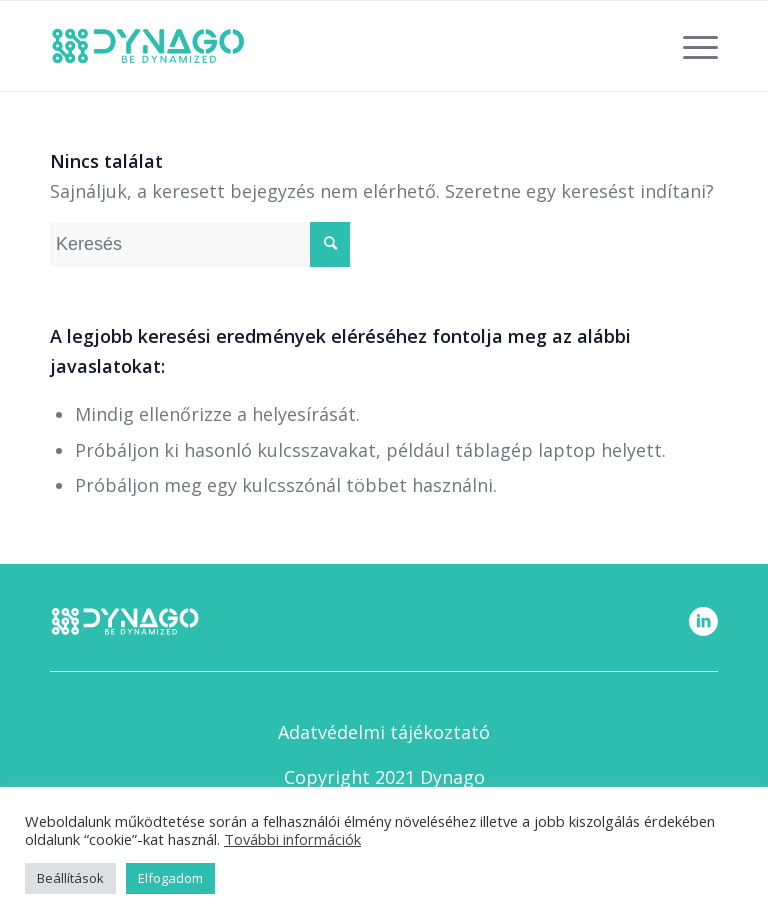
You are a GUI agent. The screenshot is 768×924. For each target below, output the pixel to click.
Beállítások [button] (70, 878)
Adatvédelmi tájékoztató (384, 732)
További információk (292, 839)
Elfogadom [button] (170, 878)
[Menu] (690, 46)
